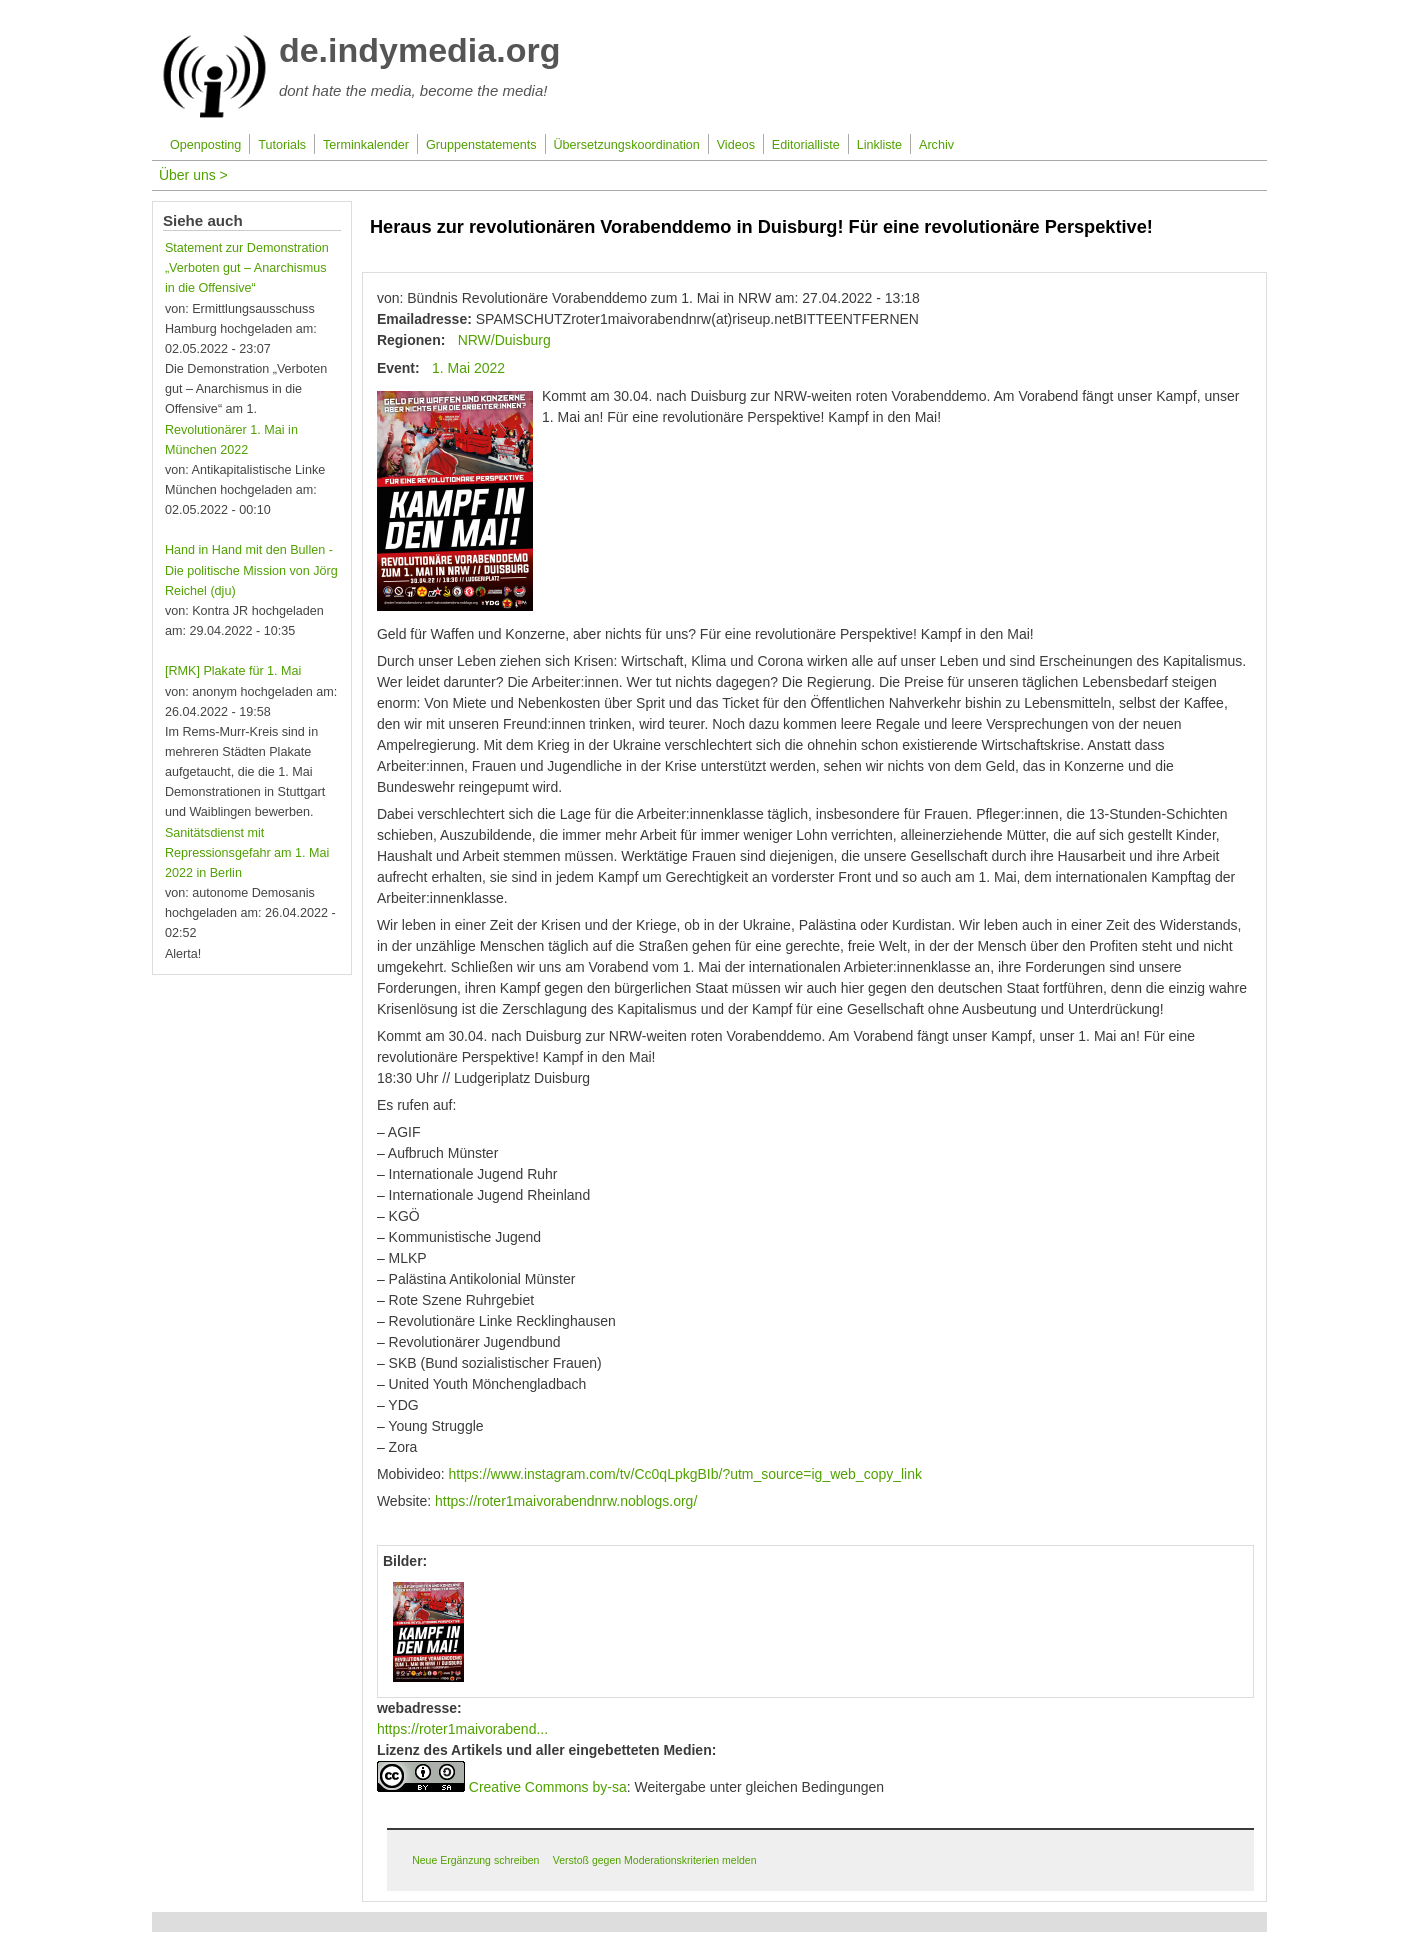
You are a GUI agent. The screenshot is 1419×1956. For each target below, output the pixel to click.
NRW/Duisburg (504, 340)
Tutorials (282, 145)
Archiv (936, 145)
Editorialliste (806, 145)
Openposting (205, 145)
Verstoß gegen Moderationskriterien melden (655, 1860)
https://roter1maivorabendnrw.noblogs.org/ (566, 1501)
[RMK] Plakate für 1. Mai (233, 671)
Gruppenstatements (481, 145)
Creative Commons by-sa (548, 1787)
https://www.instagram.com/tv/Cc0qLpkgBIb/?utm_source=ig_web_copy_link (686, 1474)
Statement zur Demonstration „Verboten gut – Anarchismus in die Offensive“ (247, 268)
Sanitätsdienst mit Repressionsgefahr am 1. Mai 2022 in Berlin (247, 853)
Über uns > (193, 175)
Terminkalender (366, 145)
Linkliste (880, 145)
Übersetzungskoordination (626, 145)
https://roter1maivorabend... (462, 1729)
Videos (736, 145)
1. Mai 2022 (468, 368)
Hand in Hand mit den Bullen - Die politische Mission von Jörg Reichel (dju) (251, 570)
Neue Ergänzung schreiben (475, 1860)
